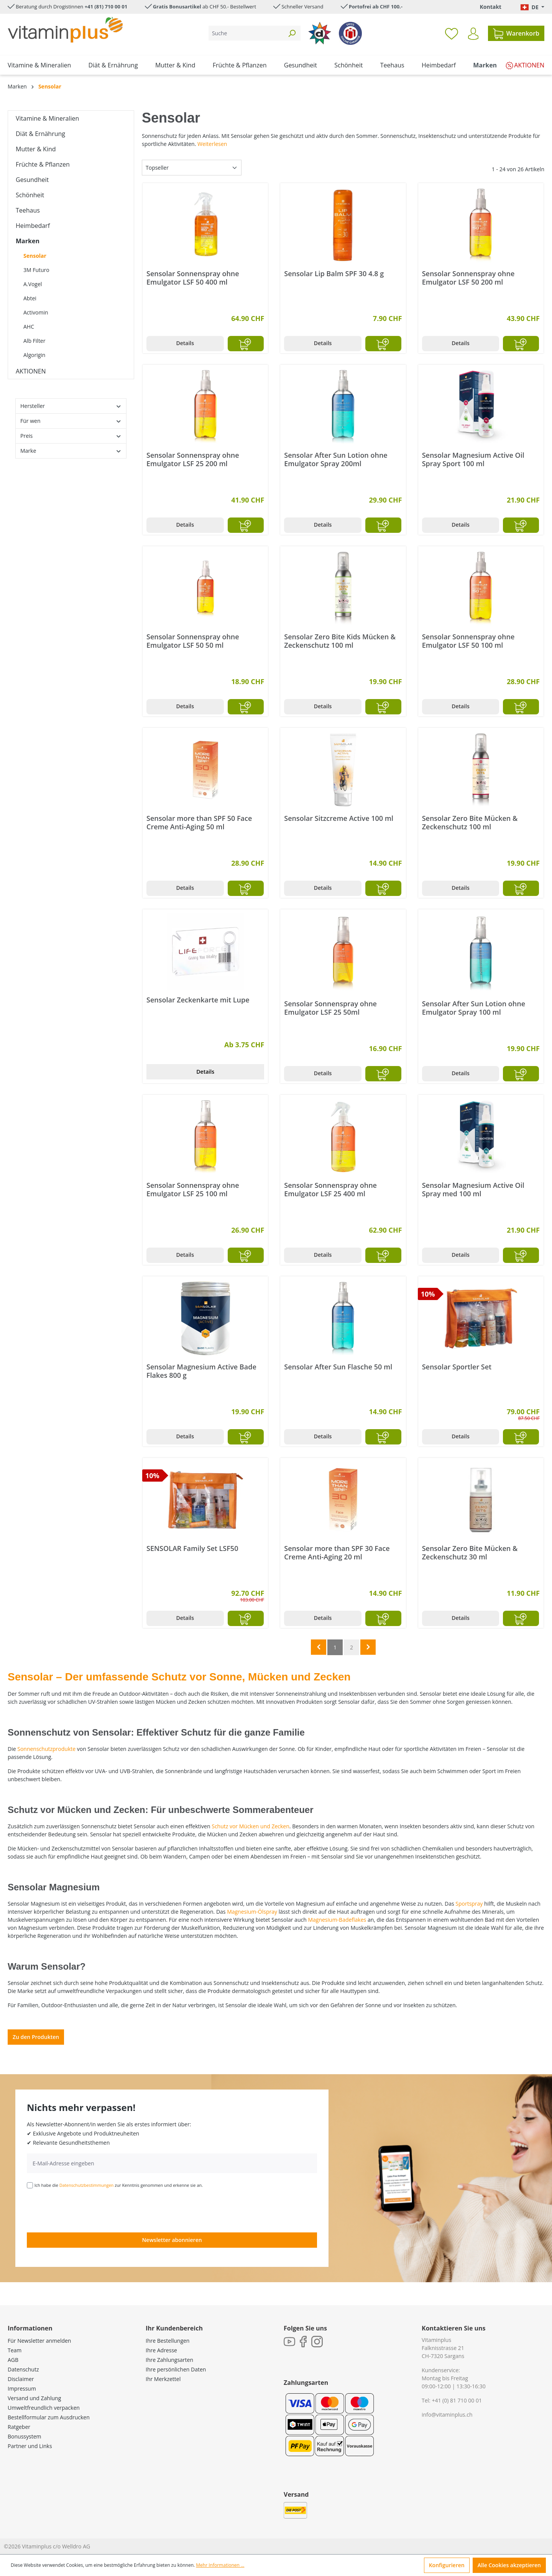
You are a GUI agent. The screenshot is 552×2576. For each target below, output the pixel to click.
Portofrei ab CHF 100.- (375, 6)
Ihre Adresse (161, 2350)
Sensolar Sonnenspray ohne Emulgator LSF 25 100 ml (192, 1189)
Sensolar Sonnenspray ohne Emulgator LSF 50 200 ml (468, 277)
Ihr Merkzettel (163, 2379)
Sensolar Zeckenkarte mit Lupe (198, 1000)
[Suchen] (292, 33)
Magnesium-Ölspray (252, 1911)
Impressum (22, 2388)
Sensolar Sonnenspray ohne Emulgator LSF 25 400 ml (330, 1189)
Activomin (35, 312)
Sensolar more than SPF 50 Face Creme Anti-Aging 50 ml (199, 822)
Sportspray (469, 1903)
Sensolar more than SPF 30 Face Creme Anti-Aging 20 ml (336, 1552)
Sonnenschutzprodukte (46, 1748)
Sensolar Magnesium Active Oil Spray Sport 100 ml (473, 459)
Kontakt (490, 6)
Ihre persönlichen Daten (176, 2369)
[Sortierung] (192, 167)
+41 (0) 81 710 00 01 (457, 2400)
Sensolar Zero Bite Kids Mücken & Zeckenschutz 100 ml (340, 640)
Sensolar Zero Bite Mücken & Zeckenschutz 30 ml (470, 1552)
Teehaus (28, 210)
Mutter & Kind (36, 149)
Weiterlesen (212, 143)
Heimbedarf (33, 225)
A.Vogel (32, 284)
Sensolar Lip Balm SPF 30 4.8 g (334, 273)
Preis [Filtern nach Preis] (71, 435)
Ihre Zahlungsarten (169, 2359)
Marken (27, 241)
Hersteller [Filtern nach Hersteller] (71, 405)
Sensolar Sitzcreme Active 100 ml (338, 818)
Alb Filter (34, 340)
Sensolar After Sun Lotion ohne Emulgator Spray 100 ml (473, 1007)
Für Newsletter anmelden (39, 2340)
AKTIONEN (31, 371)
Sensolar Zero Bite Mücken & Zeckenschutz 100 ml (470, 822)
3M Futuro (36, 269)
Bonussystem (24, 2436)
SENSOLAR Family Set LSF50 (192, 1548)
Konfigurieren (447, 2565)
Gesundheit (32, 179)
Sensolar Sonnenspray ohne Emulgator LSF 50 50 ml (192, 640)
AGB (13, 2359)
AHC (28, 326)
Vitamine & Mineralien (47, 118)
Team (14, 2350)
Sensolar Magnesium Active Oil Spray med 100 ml (473, 1189)
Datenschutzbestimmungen (86, 2185)
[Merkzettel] (451, 33)
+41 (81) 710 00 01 (106, 6)
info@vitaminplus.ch (447, 2414)
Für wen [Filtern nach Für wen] (71, 420)
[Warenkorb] (516, 33)
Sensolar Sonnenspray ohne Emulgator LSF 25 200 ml (192, 459)
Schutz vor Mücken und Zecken (250, 1826)
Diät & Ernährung (40, 133)
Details (185, 343)
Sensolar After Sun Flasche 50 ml (338, 1367)
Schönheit (30, 195)
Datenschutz (23, 2369)
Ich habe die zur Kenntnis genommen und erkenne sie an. (118, 2185)
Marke (71, 450)
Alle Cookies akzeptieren (509, 2565)
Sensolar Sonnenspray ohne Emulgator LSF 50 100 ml (468, 640)
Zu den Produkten (36, 2036)
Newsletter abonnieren (172, 2240)
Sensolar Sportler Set (457, 1367)
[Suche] (246, 33)
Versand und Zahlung (34, 2398)
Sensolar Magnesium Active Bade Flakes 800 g (201, 1371)
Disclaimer (21, 2379)
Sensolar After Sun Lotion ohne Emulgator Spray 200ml (335, 459)
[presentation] (85, 2210)
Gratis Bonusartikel (177, 6)
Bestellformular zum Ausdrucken (49, 2417)
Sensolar (34, 255)
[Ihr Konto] (473, 33)
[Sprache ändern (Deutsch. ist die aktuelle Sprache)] (532, 7)
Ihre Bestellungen (167, 2340)
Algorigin (34, 355)
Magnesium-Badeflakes (337, 1919)
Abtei (29, 298)
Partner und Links (30, 2446)
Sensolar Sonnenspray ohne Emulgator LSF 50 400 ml (192, 277)
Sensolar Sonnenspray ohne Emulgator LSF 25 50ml (330, 1007)
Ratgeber (19, 2426)
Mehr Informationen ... (220, 2565)
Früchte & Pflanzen (43, 164)
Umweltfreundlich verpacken (44, 2407)
